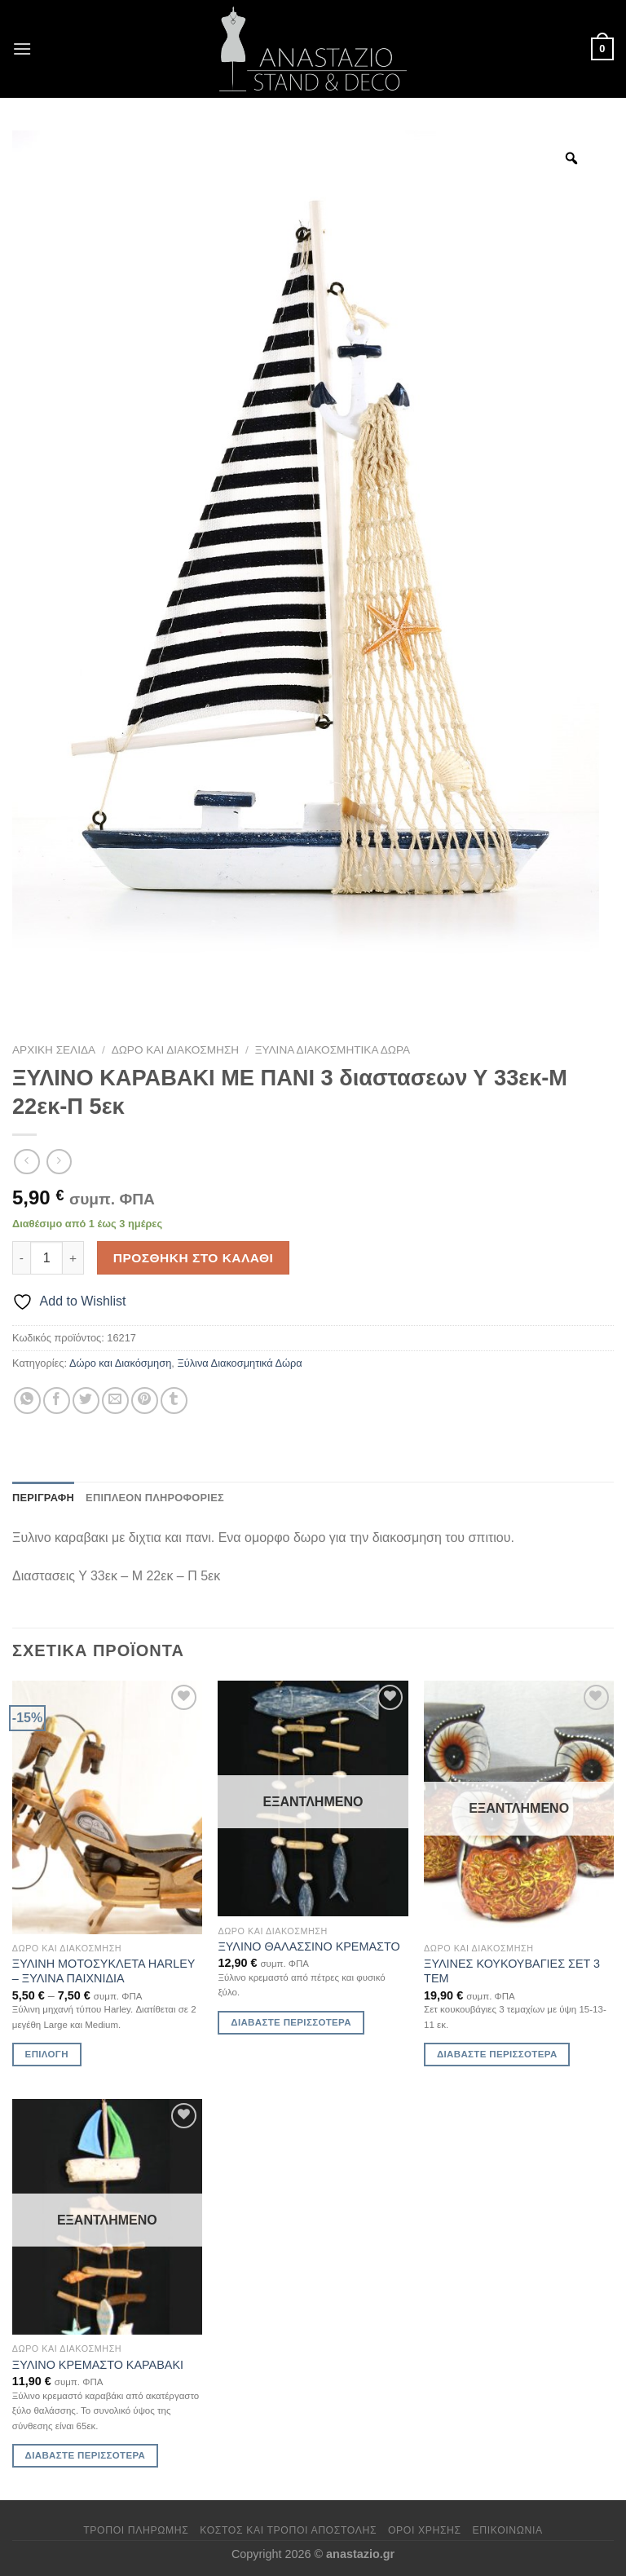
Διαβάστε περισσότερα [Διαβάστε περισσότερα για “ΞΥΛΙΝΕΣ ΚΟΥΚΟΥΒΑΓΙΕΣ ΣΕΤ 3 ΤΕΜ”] (497, 2054)
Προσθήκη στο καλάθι (193, 1258)
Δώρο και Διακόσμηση (176, 1050)
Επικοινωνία (508, 2530)
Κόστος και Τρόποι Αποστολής (288, 2530)
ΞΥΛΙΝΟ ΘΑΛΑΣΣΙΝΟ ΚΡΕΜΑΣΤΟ (308, 1946)
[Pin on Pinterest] (144, 1400)
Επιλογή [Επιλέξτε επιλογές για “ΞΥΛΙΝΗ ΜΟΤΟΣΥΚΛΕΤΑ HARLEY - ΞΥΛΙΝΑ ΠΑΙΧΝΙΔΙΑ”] (46, 2054)
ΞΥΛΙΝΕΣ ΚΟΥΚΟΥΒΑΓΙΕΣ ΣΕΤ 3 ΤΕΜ (512, 1971)
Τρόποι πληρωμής (135, 2530)
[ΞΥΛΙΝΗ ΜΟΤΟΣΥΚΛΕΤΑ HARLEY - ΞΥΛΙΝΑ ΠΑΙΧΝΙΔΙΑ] (107, 1807)
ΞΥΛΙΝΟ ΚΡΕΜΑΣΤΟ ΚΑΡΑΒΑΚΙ (97, 2364)
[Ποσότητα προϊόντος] (46, 1257)
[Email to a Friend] (115, 1400)
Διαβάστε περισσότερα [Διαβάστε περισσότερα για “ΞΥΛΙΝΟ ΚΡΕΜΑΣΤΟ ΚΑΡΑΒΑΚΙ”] (85, 2455)
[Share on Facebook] (56, 1400)
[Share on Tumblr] (174, 1400)
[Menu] (22, 48)
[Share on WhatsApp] (27, 1400)
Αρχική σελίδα (53, 1050)
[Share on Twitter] (86, 1400)
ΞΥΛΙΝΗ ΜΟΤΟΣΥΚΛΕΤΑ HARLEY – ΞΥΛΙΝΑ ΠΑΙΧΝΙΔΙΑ (103, 1971)
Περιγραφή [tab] (43, 1497)
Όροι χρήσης (424, 2530)
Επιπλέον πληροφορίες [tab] (155, 1497)
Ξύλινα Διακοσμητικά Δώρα (332, 1050)
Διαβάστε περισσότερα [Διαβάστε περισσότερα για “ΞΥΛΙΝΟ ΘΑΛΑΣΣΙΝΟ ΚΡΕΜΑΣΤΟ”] (291, 2022)
